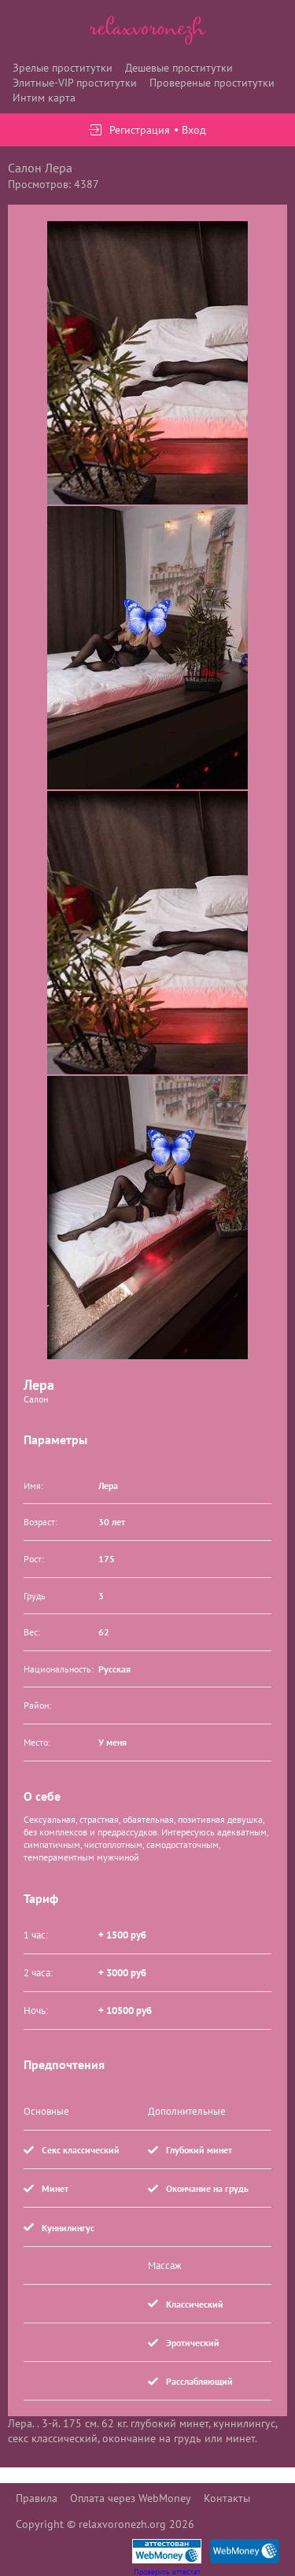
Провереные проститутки (212, 83)
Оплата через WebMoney (130, 2498)
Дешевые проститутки (179, 68)
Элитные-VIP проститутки (75, 83)
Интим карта (44, 98)
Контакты (227, 2498)
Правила (36, 2498)
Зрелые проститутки (62, 68)
